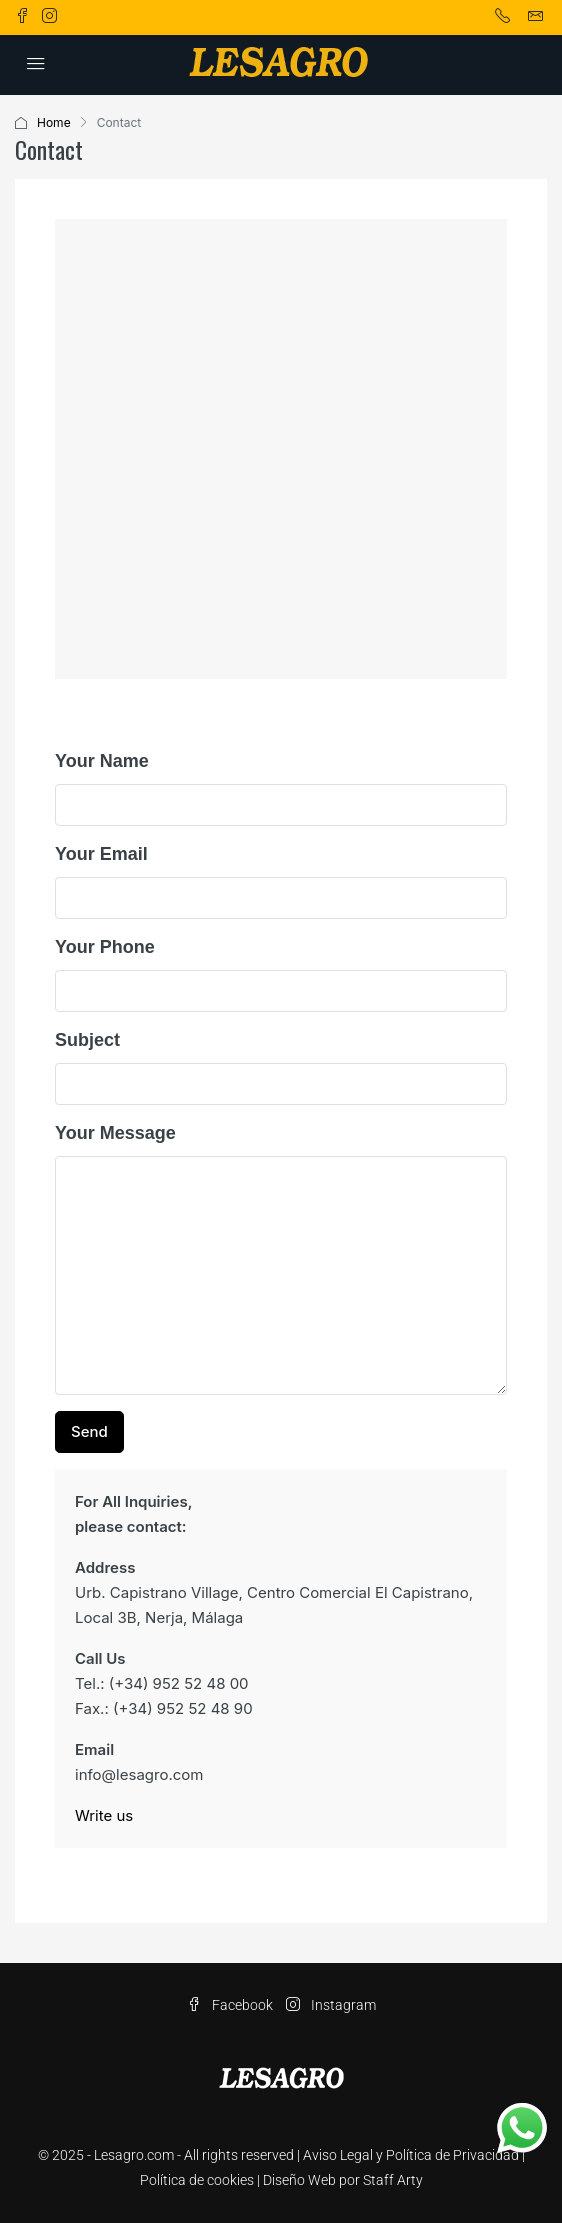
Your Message (115, 1133)
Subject (87, 1040)
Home (54, 122)
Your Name (102, 761)
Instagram (331, 2005)
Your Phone (105, 947)
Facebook (230, 2005)
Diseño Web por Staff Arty (343, 2180)
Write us (104, 1815)
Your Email (101, 854)
